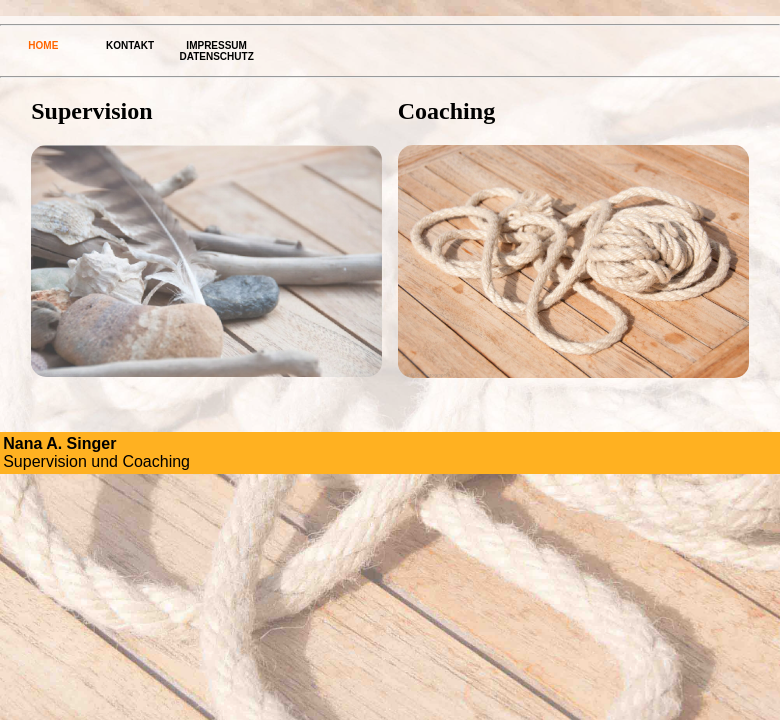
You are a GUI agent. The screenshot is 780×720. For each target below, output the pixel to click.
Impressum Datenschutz (217, 51)
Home (43, 45)
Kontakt (130, 45)
